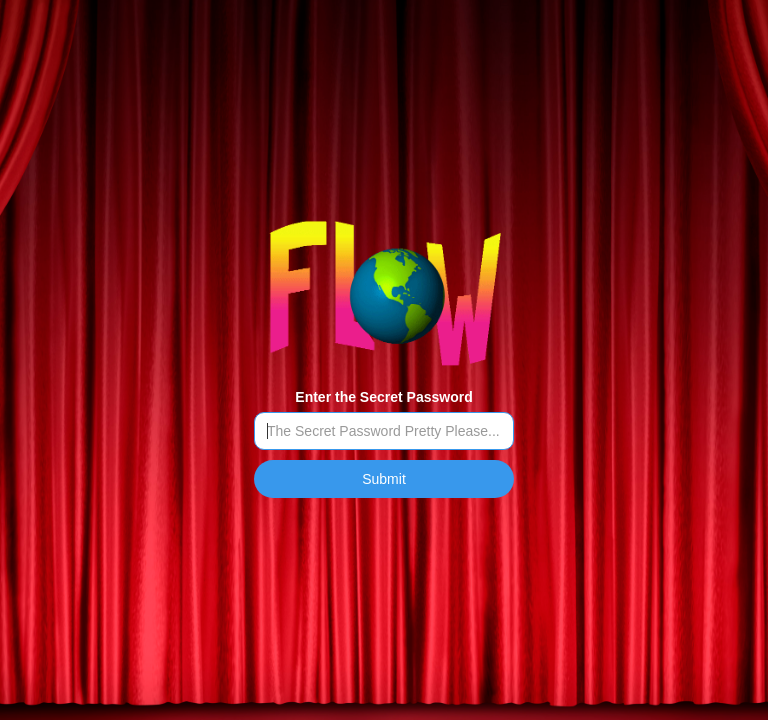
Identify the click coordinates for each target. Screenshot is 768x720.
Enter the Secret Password (383, 397)
